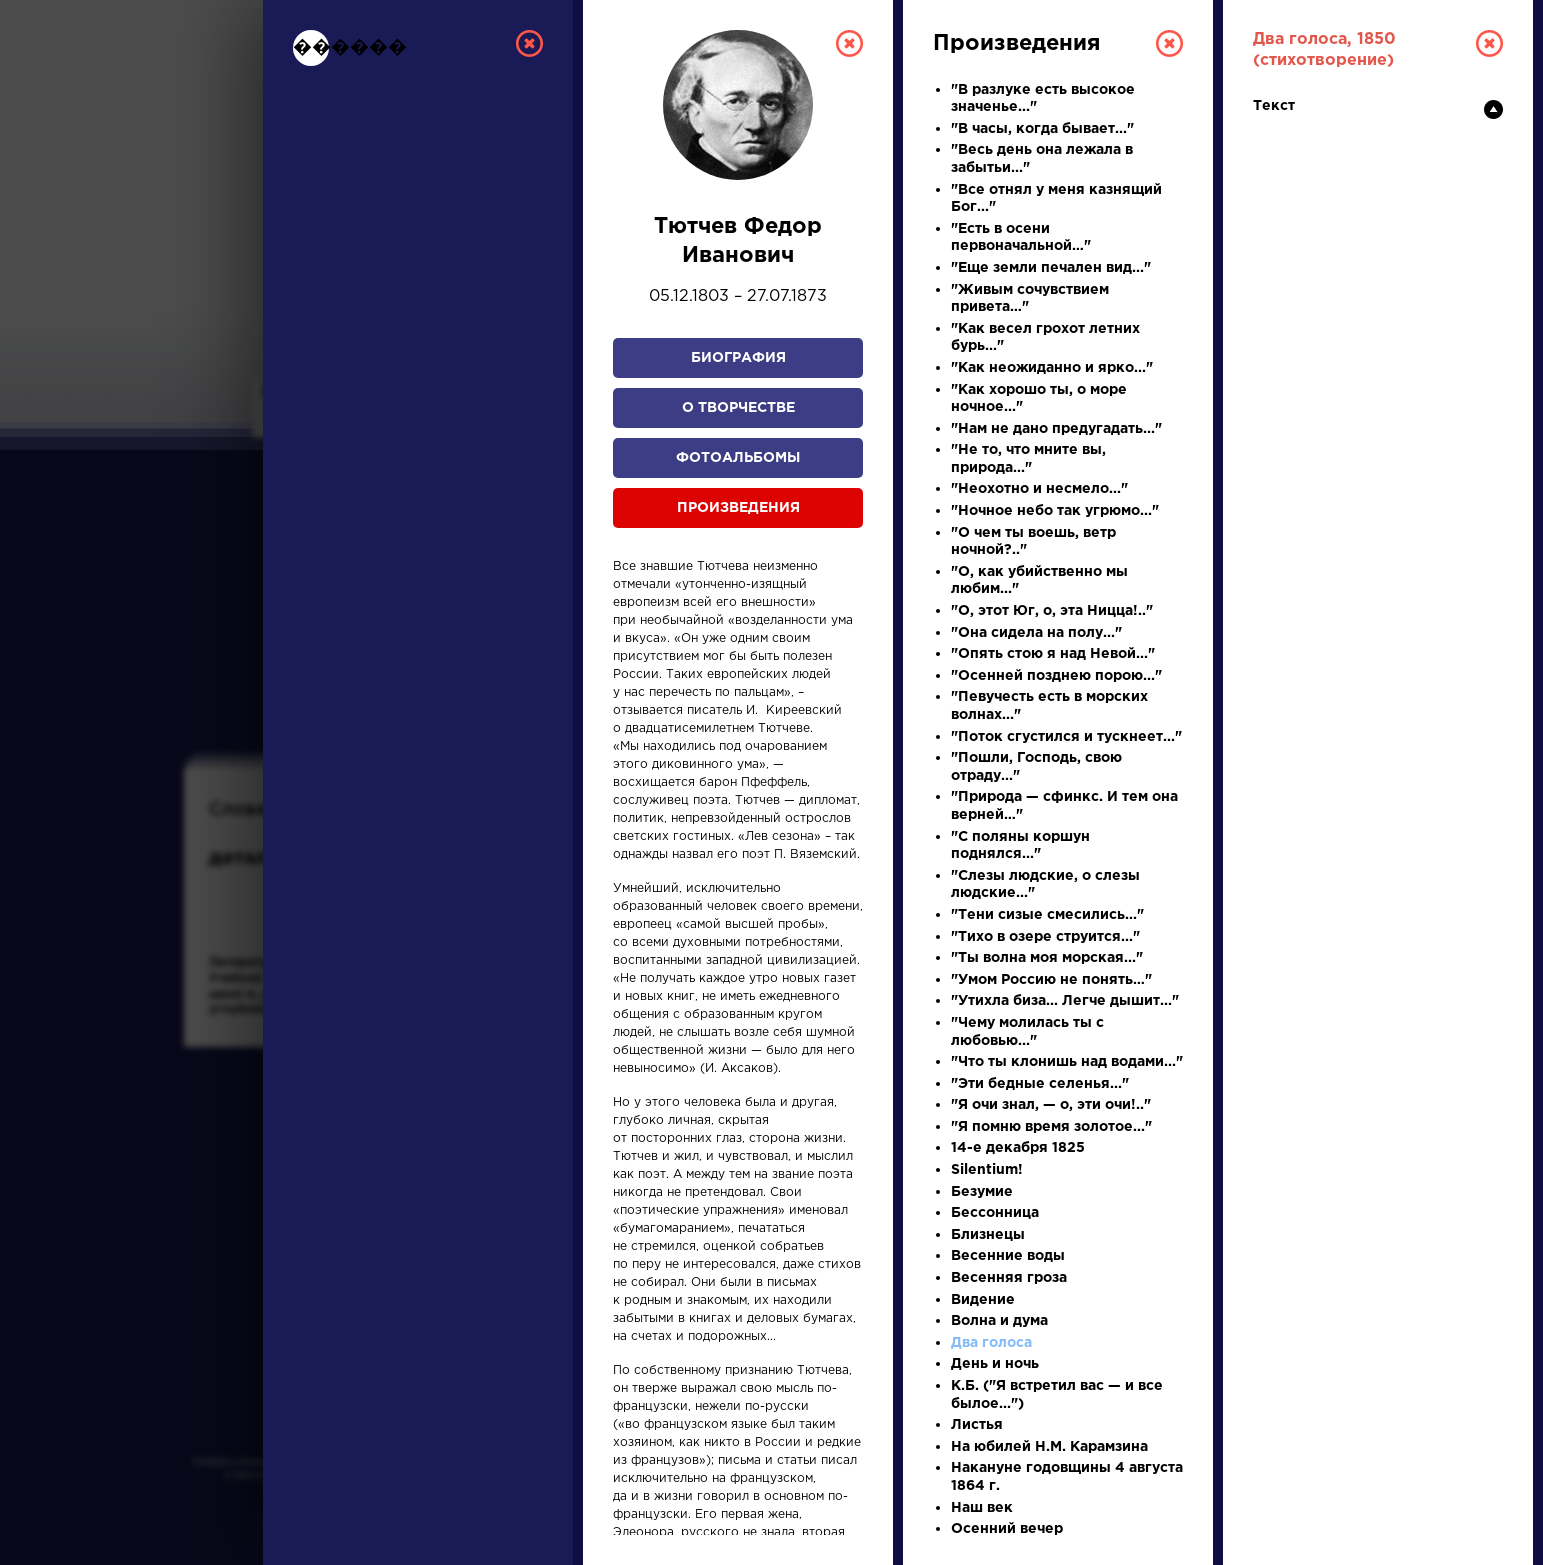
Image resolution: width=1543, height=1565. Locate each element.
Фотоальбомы (738, 458)
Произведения (738, 508)
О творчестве (738, 408)
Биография (738, 358)
